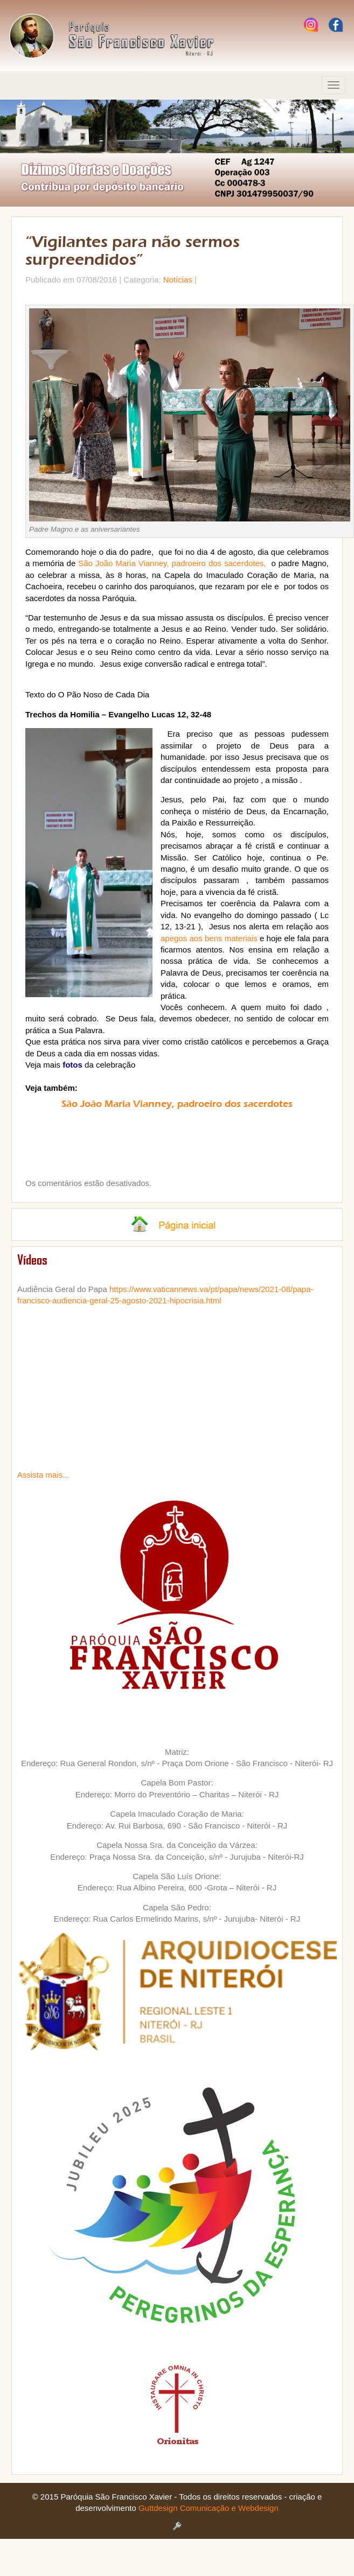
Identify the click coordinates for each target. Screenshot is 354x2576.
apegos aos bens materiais (209, 938)
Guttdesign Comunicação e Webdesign (208, 2508)
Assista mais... (43, 1474)
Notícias (177, 279)
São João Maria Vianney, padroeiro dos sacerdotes (177, 1104)
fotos (72, 1064)
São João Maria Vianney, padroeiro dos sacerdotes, (172, 563)
